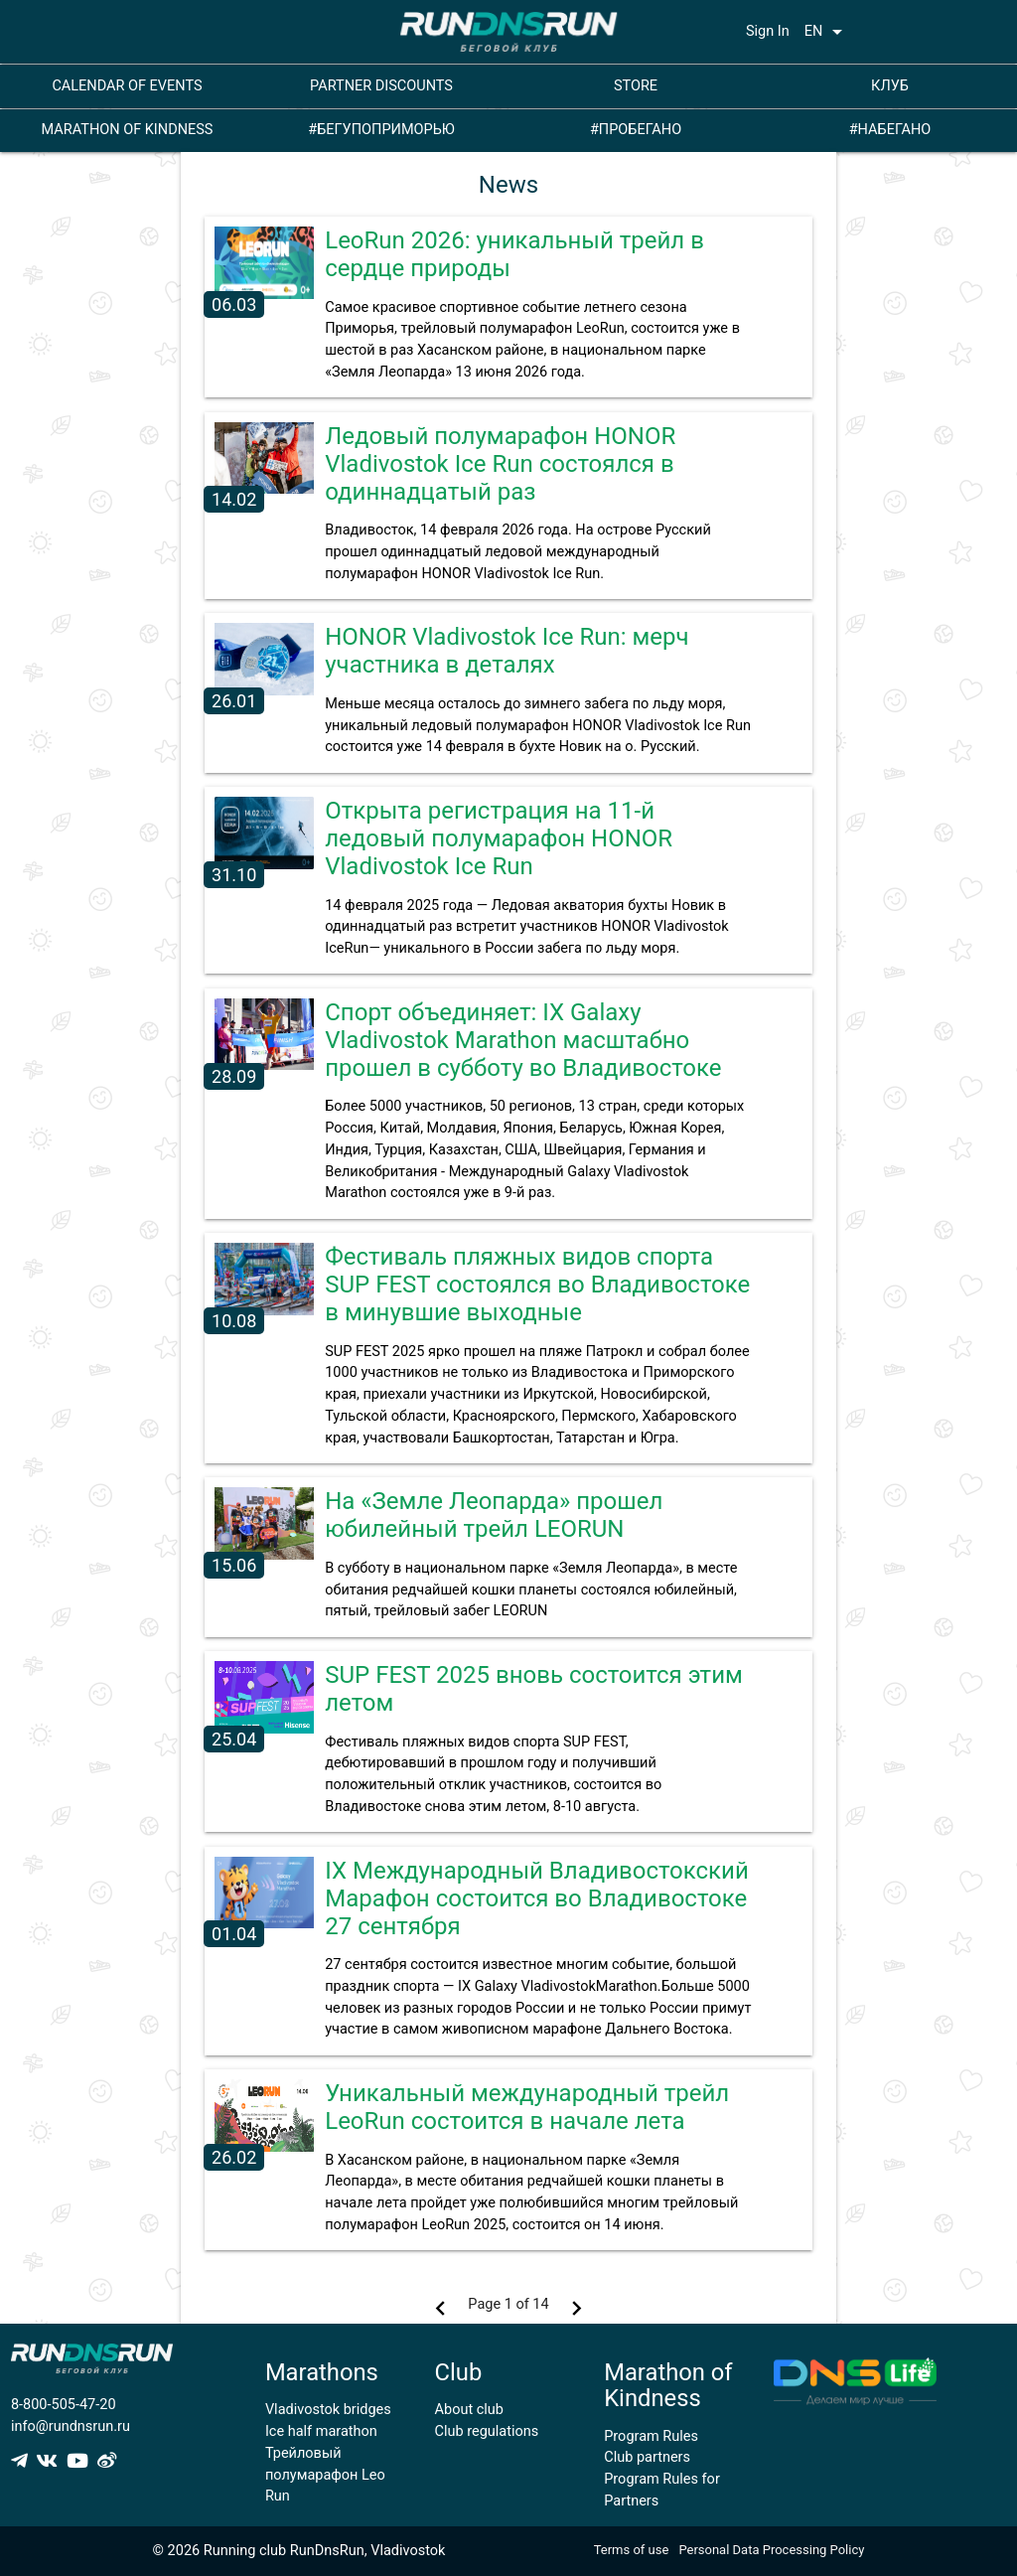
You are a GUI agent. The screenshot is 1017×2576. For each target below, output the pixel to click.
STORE (635, 85)
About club (469, 2409)
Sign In (768, 31)
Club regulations (487, 2431)
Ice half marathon (321, 2431)
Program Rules (651, 2436)
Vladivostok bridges (328, 2409)
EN (827, 32)
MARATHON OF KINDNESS (128, 129)
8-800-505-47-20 (63, 2404)
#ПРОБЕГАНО (635, 129)
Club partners (647, 2457)
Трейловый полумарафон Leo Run (325, 2475)
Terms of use (631, 2549)
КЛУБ (890, 85)
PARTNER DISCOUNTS (381, 85)
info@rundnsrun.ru (70, 2426)
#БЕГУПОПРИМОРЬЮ (381, 129)
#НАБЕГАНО (890, 129)
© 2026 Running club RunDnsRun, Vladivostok (299, 2550)
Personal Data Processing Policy (771, 2549)
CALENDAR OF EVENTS (127, 85)
